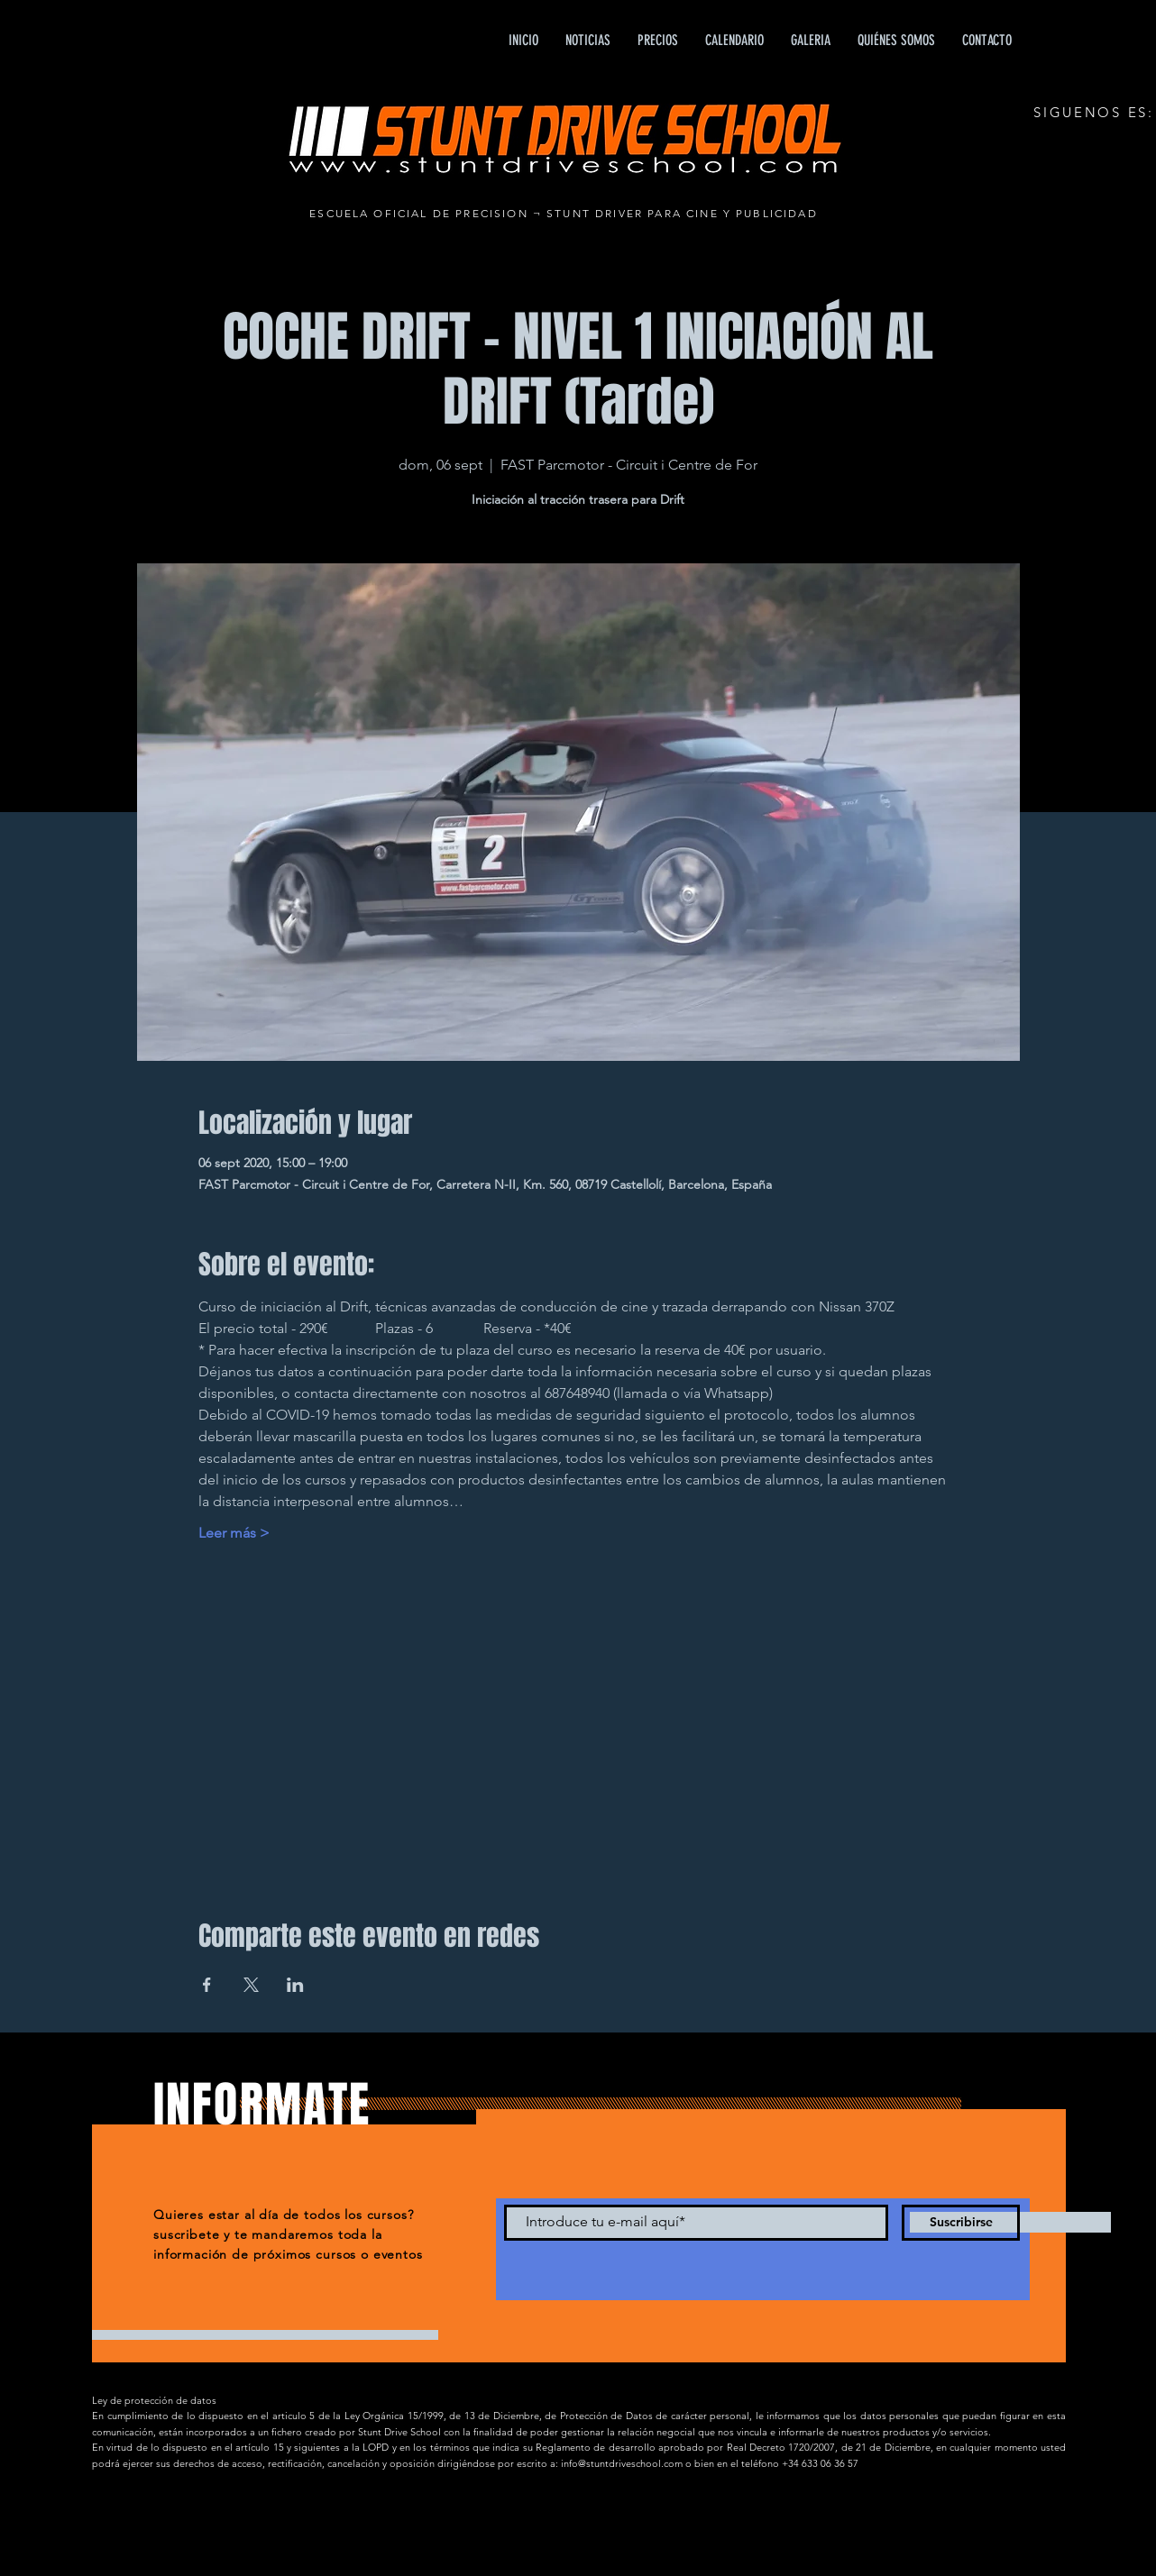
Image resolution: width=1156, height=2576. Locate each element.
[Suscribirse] (961, 2223)
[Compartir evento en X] (251, 1985)
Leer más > (234, 1532)
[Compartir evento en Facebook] (207, 1985)
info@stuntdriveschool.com (622, 2463)
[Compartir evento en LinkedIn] (295, 1985)
